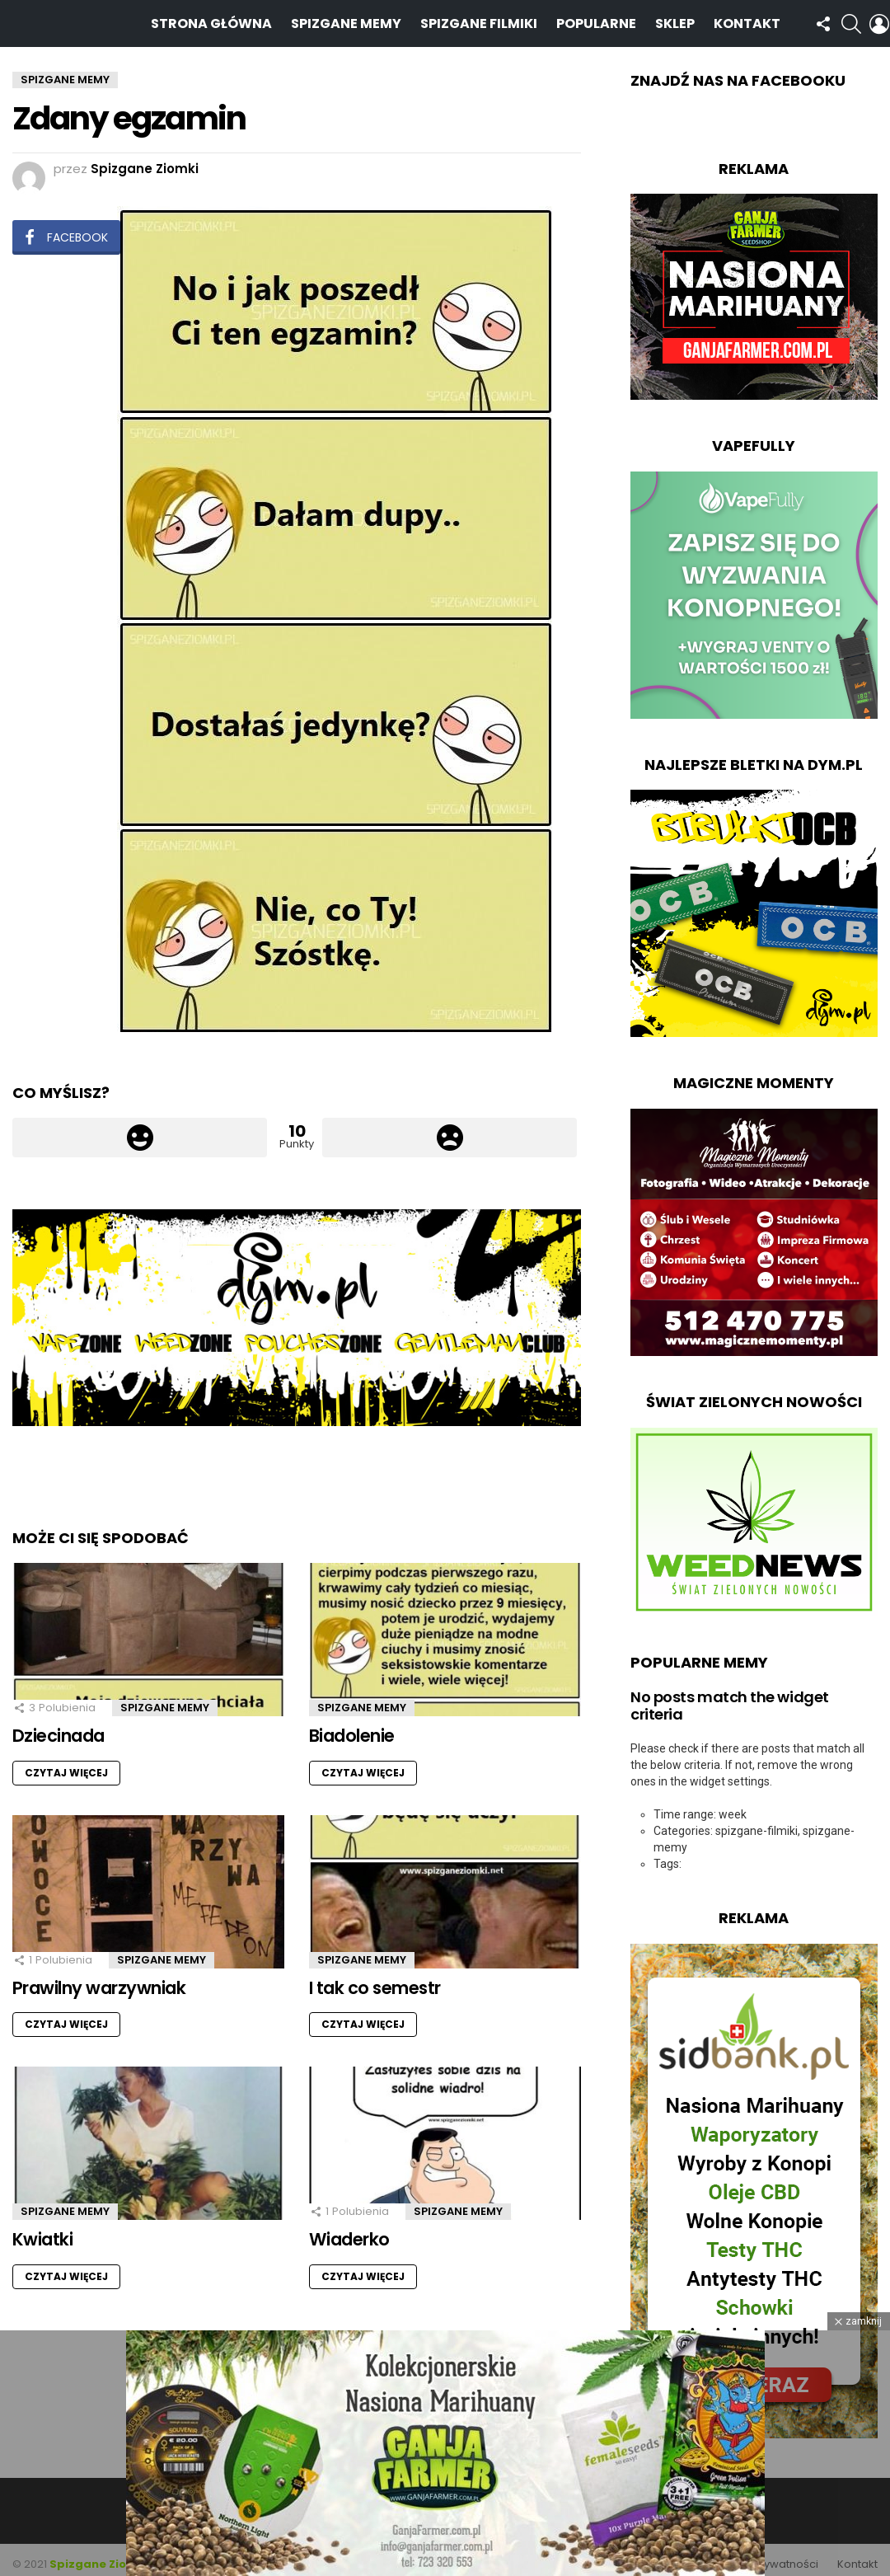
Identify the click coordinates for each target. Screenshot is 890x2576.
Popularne (596, 18)
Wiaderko (349, 2230)
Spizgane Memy (346, 18)
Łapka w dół (449, 1128)
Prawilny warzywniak (98, 1979)
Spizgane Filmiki (478, 18)
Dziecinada (58, 1726)
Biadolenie (352, 1726)
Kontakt (747, 18)
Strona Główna (211, 18)
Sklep (675, 18)
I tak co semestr (375, 1979)
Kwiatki (42, 2230)
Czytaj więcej (66, 1764)
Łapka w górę (139, 1128)
